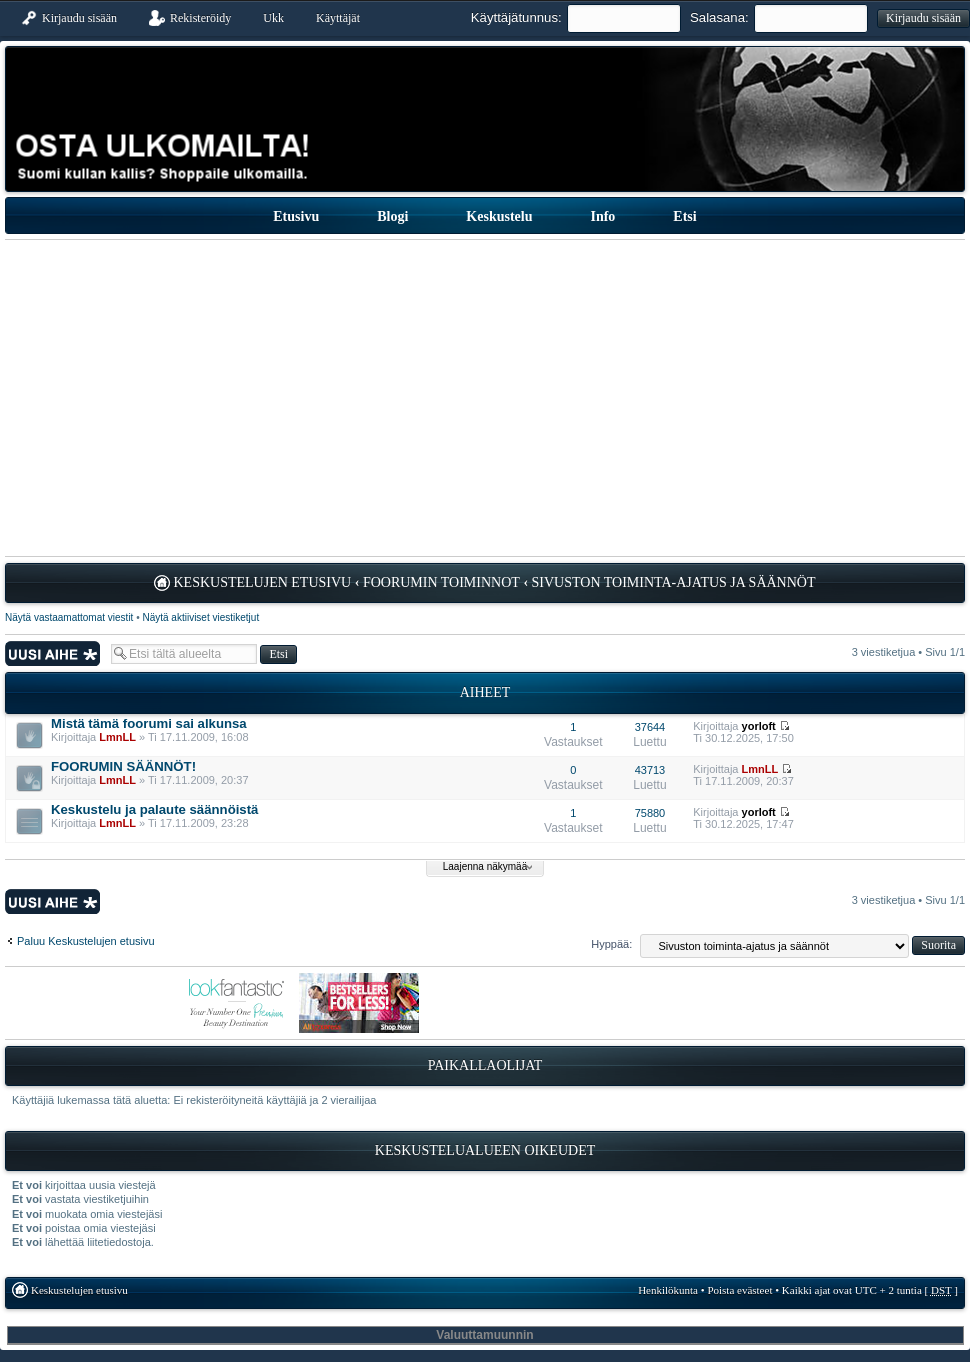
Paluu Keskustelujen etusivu (86, 941)
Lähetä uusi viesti (53, 653)
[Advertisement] (485, 398)
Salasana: (719, 17)
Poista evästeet (739, 1290)
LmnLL (117, 737)
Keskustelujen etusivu (262, 582)
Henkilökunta (668, 1290)
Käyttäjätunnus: (516, 17)
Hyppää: (611, 944)
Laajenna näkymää (485, 866)
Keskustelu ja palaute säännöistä (154, 809)
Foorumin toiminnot (441, 582)
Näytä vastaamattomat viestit (69, 617)
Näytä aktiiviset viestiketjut (200, 617)
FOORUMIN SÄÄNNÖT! (123, 766)
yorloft (759, 726)
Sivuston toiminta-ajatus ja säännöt (674, 582)
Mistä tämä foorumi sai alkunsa (149, 723)
